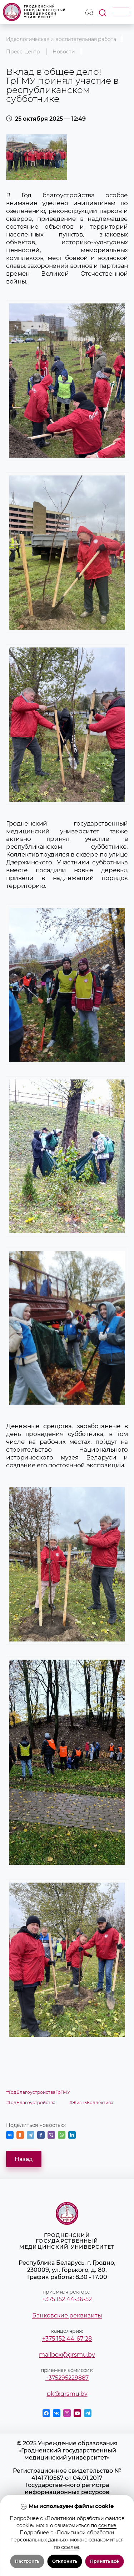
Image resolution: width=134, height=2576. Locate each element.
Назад (24, 2159)
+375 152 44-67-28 (67, 2338)
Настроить (27, 2561)
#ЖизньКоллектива (91, 2102)
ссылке (107, 2525)
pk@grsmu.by (67, 2393)
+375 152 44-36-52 (67, 2298)
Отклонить (64, 2561)
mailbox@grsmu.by (67, 2354)
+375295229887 (67, 2377)
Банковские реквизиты (67, 2315)
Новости (64, 51)
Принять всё (104, 2561)
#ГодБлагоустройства (30, 2102)
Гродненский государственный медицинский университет (34, 12)
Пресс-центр (23, 51)
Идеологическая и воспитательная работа (61, 39)
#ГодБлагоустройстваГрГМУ (38, 2092)
